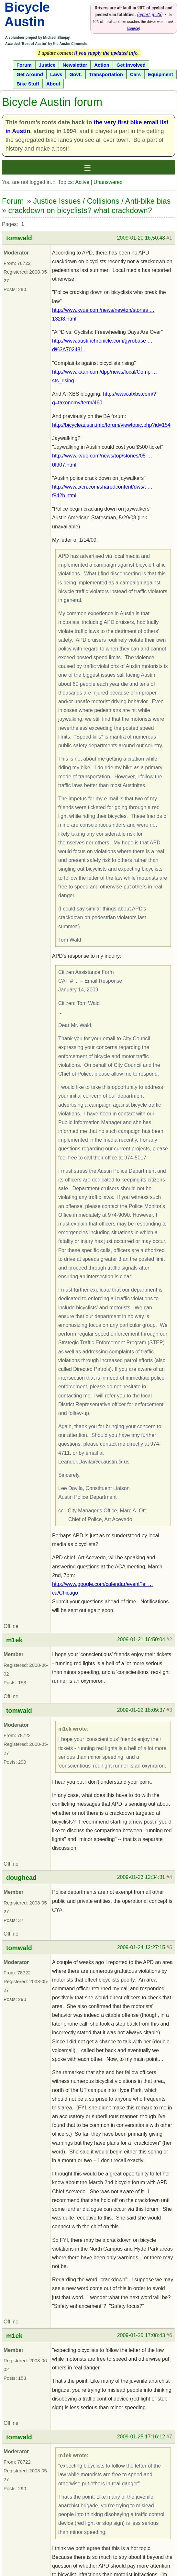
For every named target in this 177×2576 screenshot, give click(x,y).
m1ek (14, 1640)
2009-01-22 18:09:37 (141, 1710)
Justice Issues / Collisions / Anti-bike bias (102, 201)
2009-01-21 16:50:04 (141, 1639)
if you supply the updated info (106, 53)
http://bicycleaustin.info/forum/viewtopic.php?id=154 (111, 425)
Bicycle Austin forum (52, 102)
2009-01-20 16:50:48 (141, 238)
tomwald (19, 238)
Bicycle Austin (27, 14)
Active (82, 182)
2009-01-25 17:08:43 (141, 2335)
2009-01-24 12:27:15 (141, 1947)
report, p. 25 (149, 14)
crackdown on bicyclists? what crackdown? (80, 210)
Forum (13, 201)
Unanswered (108, 182)
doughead (21, 1877)
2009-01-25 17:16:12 (141, 2436)
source (133, 28)
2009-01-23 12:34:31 (141, 1877)
